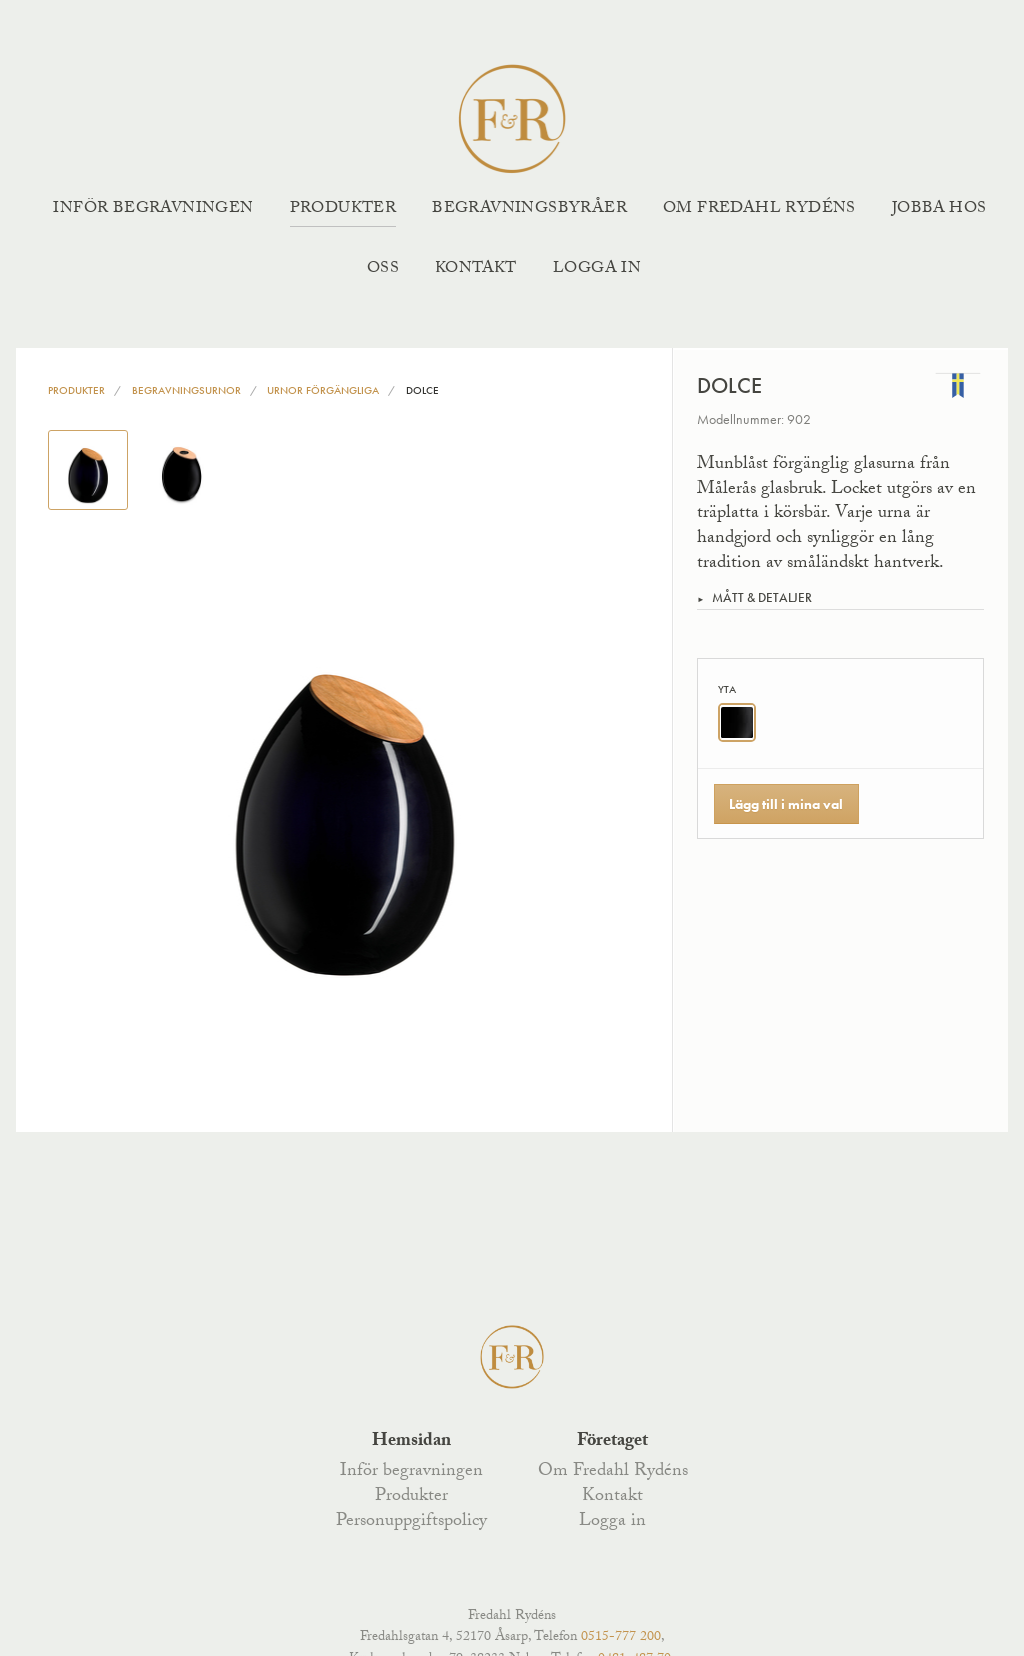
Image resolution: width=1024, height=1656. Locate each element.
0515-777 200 (621, 1638)
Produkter (343, 209)
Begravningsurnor (186, 390)
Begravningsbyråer (529, 209)
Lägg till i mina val (786, 804)
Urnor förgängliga (323, 390)
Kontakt (476, 269)
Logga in (597, 269)
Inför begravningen (153, 209)
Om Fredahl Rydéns (759, 209)
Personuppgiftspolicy (411, 1522)
